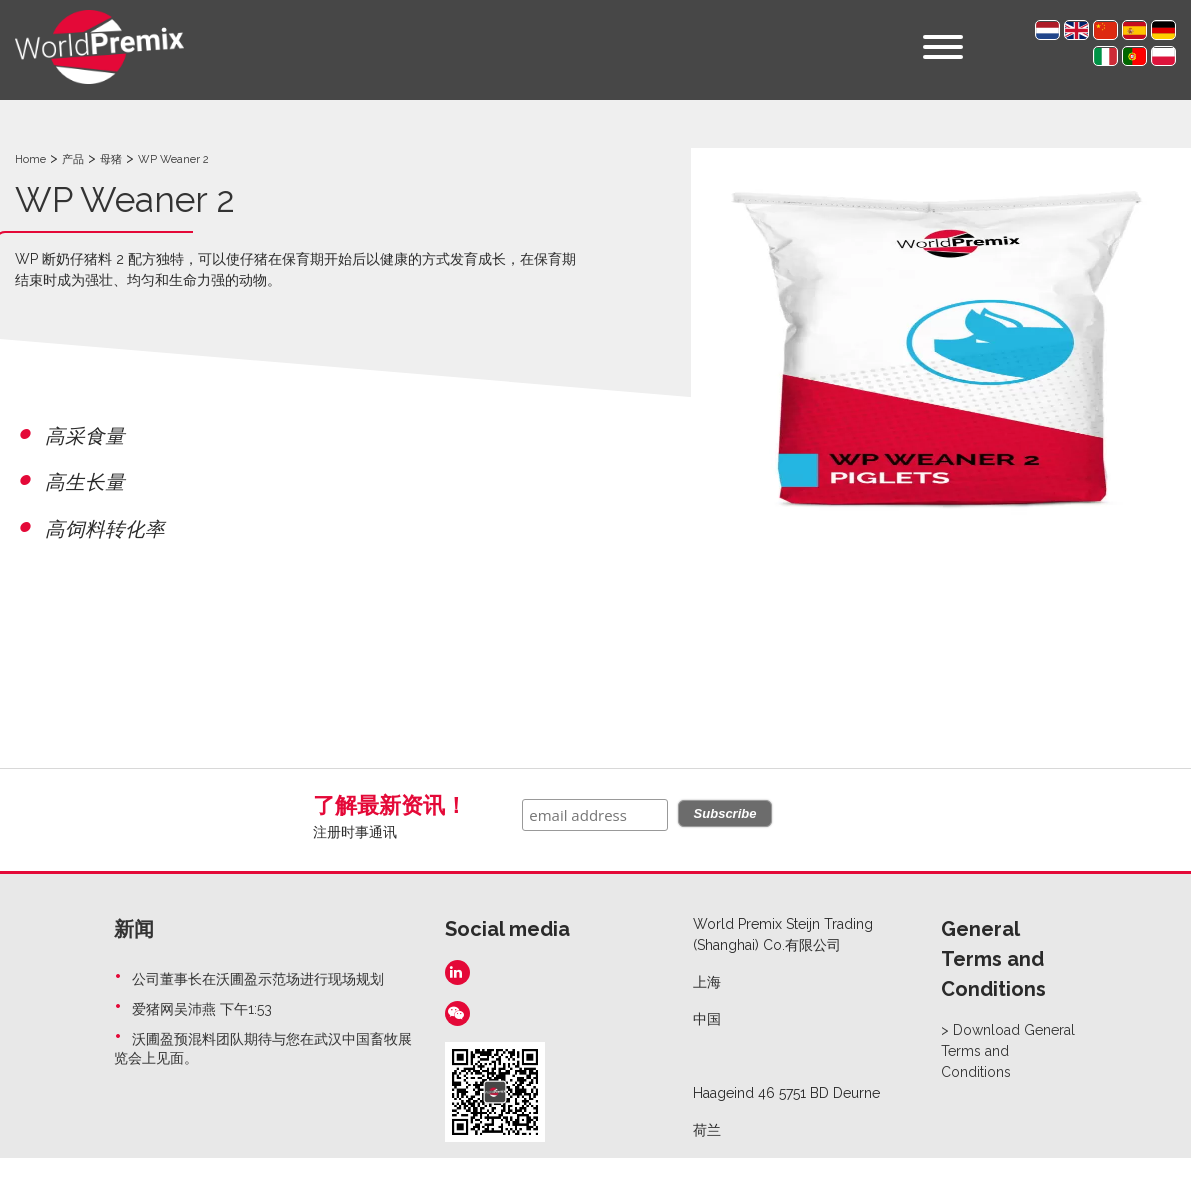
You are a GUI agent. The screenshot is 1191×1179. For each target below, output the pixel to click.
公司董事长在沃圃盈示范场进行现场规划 (258, 979)
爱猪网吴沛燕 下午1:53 (202, 1009)
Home (30, 159)
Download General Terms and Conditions (1008, 1051)
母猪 (111, 159)
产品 (73, 159)
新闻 (134, 929)
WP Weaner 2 (173, 159)
